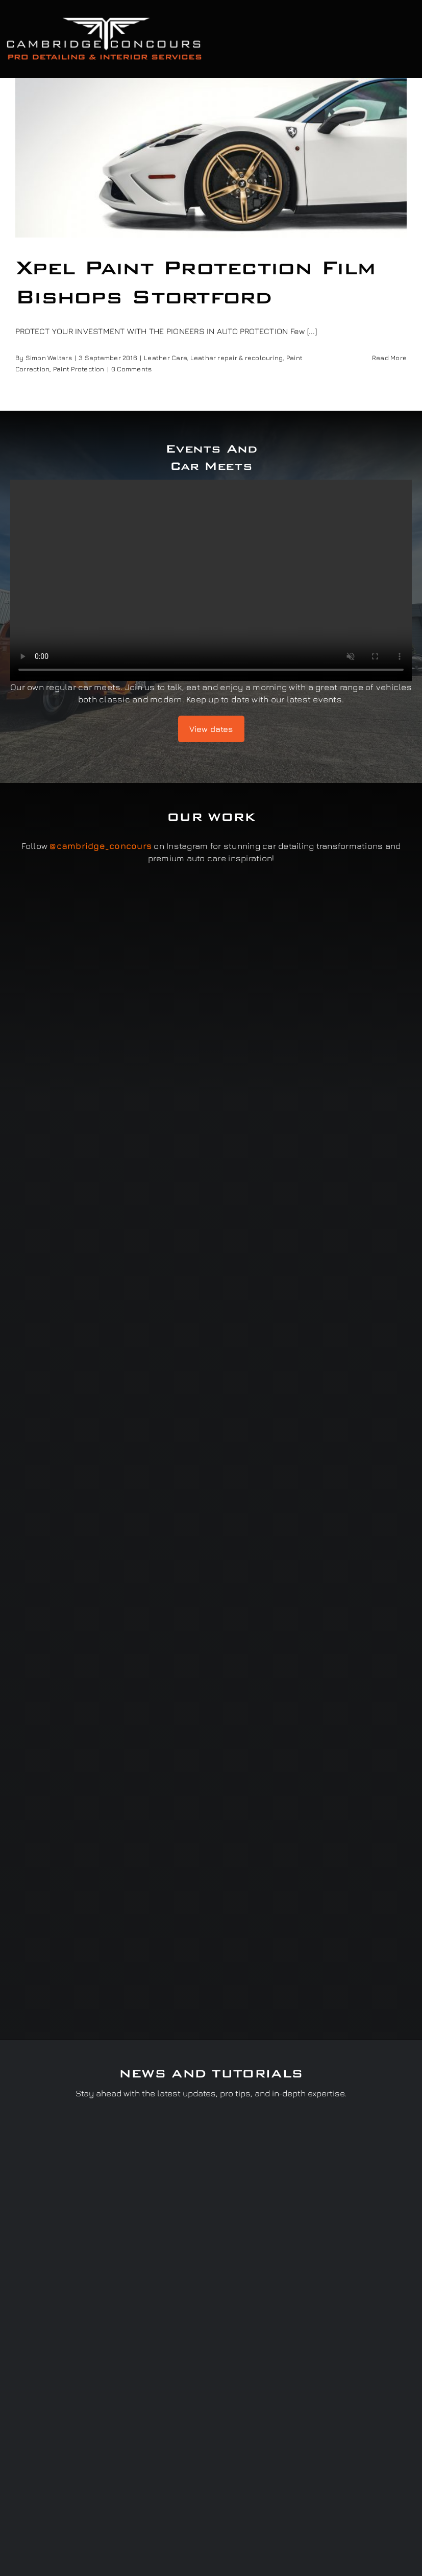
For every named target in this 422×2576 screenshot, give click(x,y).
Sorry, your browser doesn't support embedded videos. (211, 580)
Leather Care (165, 357)
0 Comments (131, 369)
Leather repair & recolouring (236, 357)
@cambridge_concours (100, 846)
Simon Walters (49, 357)
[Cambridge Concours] (104, 19)
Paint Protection (79, 369)
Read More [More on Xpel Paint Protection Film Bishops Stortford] (389, 357)
